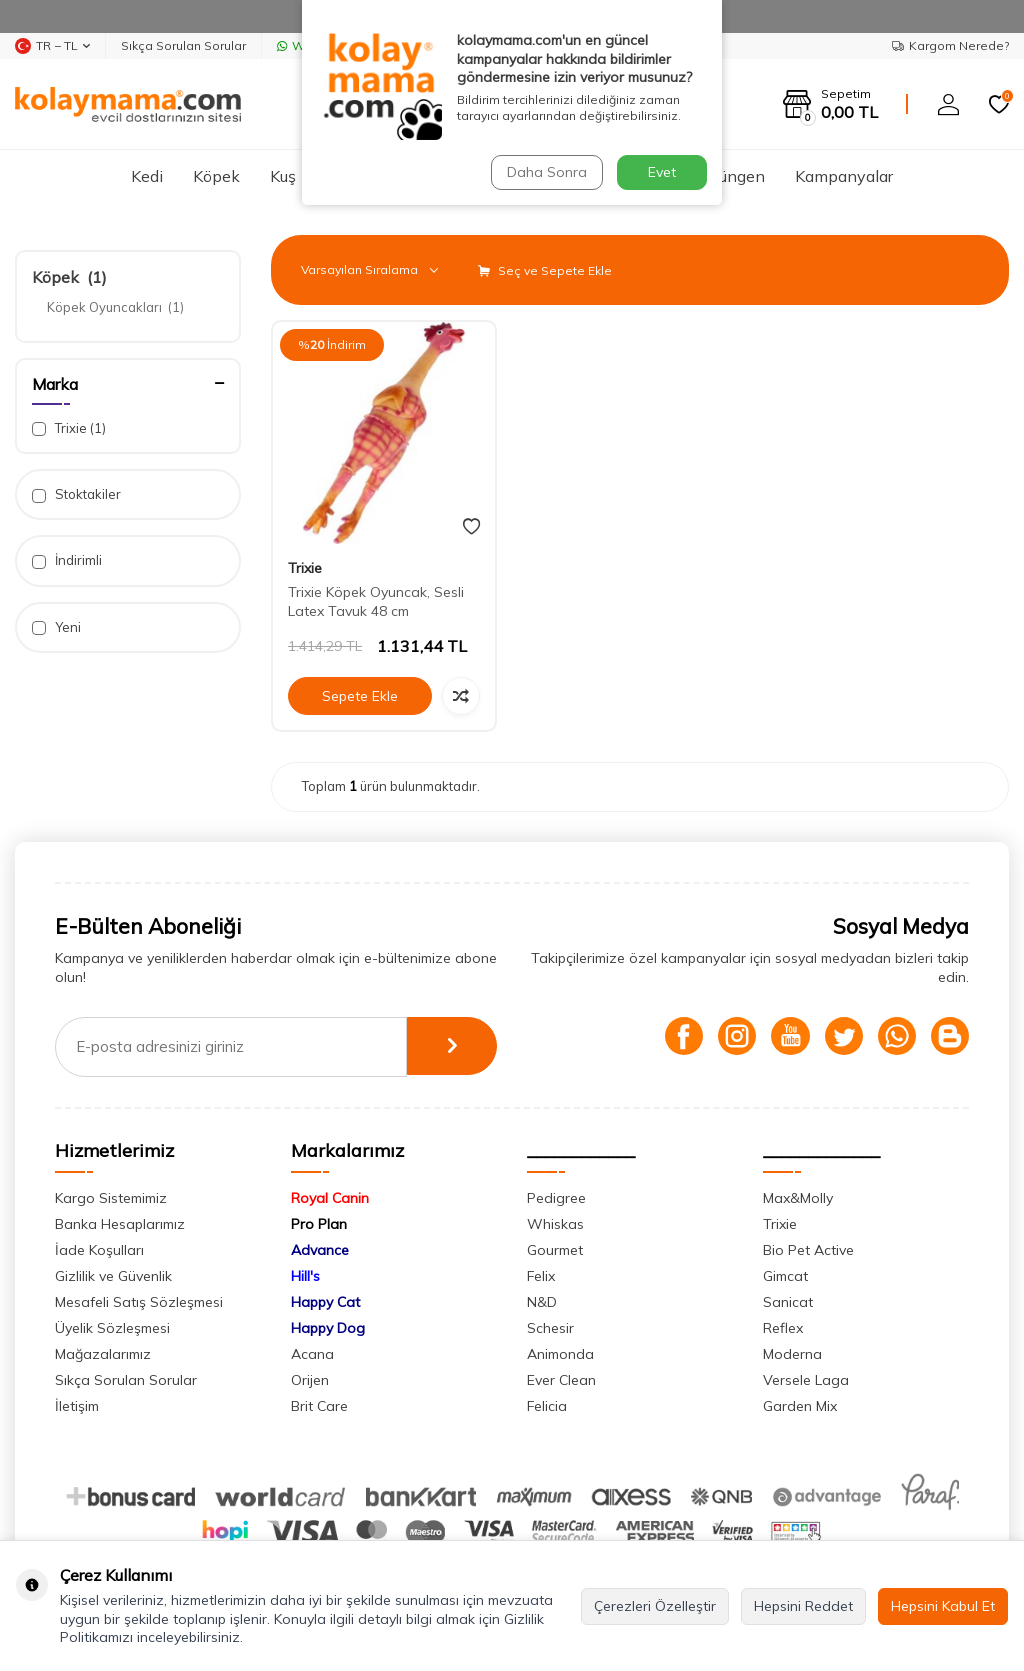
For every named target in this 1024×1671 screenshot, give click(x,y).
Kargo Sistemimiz (111, 1198)
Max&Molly (798, 1198)
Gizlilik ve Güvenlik (113, 1276)
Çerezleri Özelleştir (655, 1606)
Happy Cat (325, 1302)
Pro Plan (319, 1224)
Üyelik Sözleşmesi (112, 1328)
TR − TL (52, 46)
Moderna (792, 1354)
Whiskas (555, 1224)
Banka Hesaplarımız (120, 1224)
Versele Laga (806, 1380)
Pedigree (556, 1198)
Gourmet (555, 1250)
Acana (312, 1354)
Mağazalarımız (103, 1354)
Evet (662, 172)
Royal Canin (330, 1198)
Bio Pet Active (808, 1250)
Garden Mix (800, 1406)
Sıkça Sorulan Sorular (183, 45)
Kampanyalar (844, 176)
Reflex (783, 1328)
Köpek (216, 176)
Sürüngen (730, 176)
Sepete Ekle (360, 696)
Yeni (56, 627)
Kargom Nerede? (950, 45)
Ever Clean (561, 1380)
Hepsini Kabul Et (943, 1606)
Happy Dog (328, 1328)
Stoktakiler (76, 494)
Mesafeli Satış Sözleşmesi (139, 1302)
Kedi (147, 176)
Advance (320, 1250)
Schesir (550, 1328)
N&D (542, 1302)
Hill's (305, 1276)
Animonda (560, 1354)
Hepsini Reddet (803, 1606)
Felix (541, 1276)
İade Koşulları (99, 1250)
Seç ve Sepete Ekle (545, 270)
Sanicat (788, 1302)
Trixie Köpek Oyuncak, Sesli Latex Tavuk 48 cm (376, 601)
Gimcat (785, 1276)
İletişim (77, 1406)
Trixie (69, 428)
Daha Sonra (546, 172)
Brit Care (319, 1406)
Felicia (547, 1406)
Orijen (310, 1380)
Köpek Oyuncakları (115, 307)
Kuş (283, 176)
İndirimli (67, 560)
